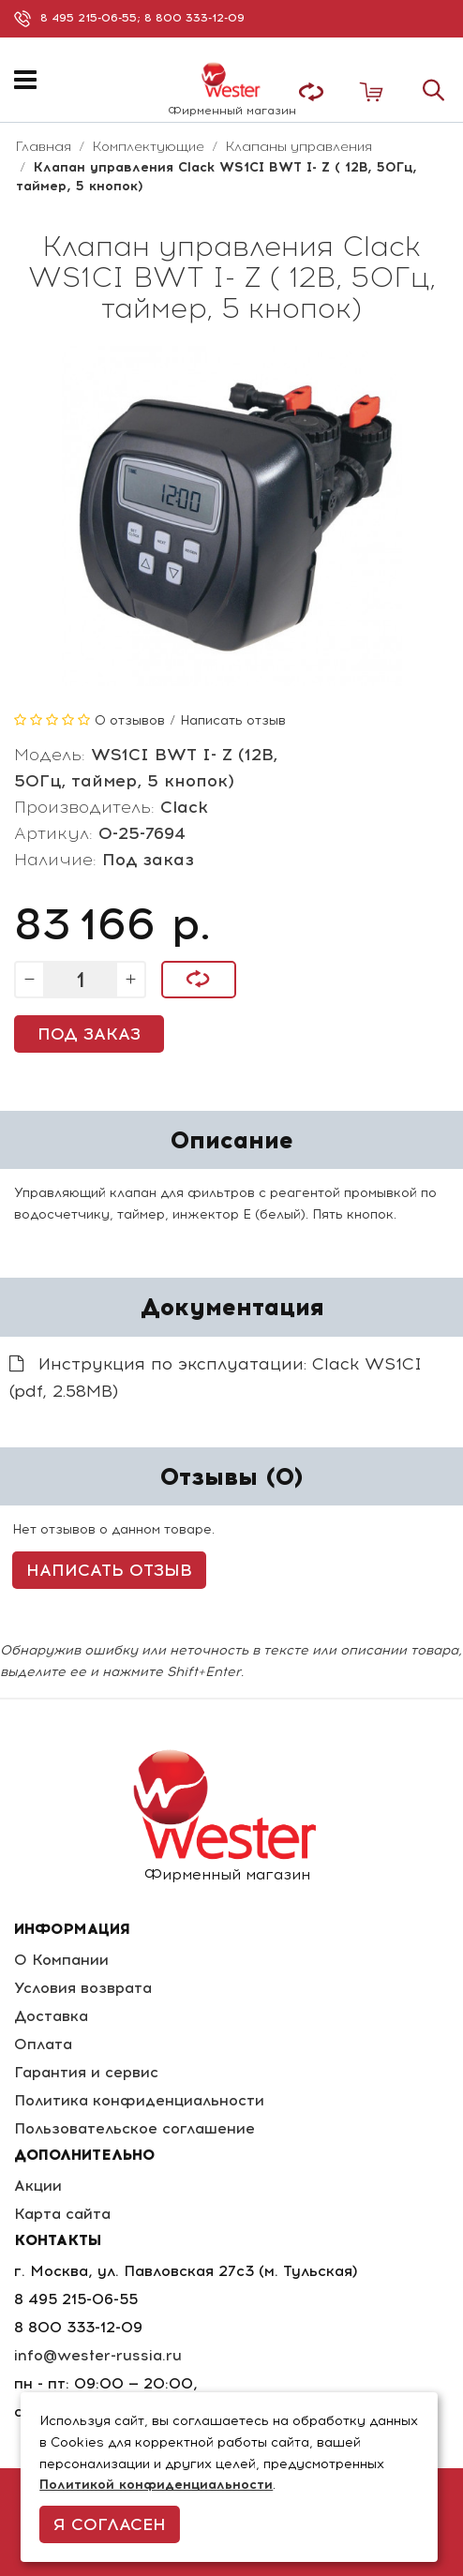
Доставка (51, 2016)
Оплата (43, 2044)
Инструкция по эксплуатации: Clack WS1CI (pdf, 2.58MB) (215, 1377)
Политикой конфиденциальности (156, 2485)
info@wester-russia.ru (98, 2355)
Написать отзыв (233, 720)
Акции (38, 2185)
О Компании (61, 1960)
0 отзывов (130, 720)
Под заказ (89, 1034)
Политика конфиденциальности (139, 2100)
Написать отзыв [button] (109, 1570)
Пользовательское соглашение (134, 2128)
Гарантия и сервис (86, 2072)
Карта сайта (62, 2214)
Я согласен (109, 2524)
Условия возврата (83, 1988)
